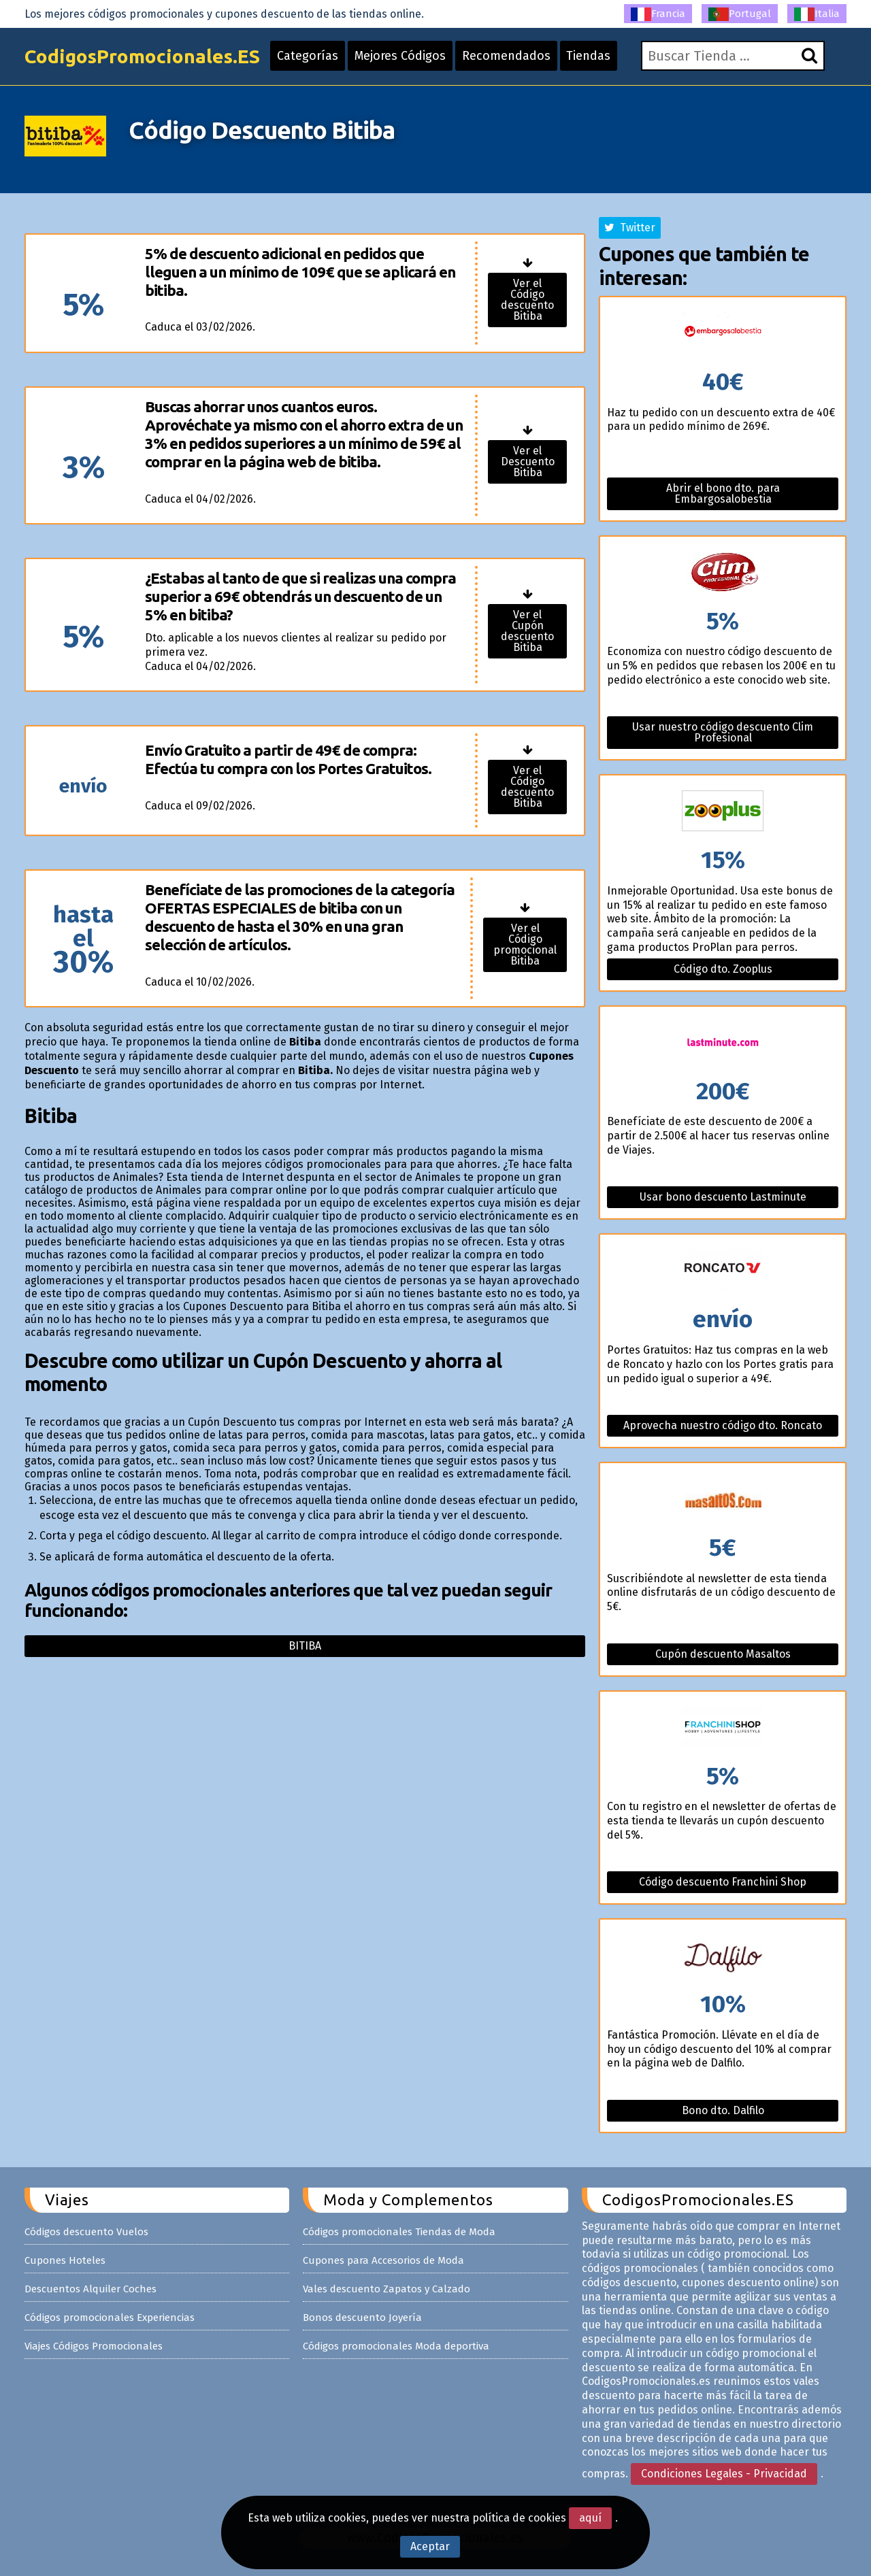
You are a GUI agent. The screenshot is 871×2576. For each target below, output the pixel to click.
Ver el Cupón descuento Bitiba (527, 631)
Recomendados (506, 55)
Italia (817, 14)
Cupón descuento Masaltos (723, 1653)
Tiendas (589, 55)
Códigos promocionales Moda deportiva (396, 2346)
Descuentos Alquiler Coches (90, 2289)
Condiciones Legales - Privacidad (724, 2473)
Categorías (307, 55)
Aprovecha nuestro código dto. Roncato (722, 1425)
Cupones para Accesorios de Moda (383, 2260)
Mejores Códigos (400, 55)
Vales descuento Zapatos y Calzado (386, 2289)
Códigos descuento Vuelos (86, 2232)
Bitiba (305, 1645)
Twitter (629, 227)
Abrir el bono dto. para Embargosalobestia (723, 493)
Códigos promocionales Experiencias (109, 2317)
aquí (590, 2517)
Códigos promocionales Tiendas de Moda (399, 2232)
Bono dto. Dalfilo (723, 2110)
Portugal (739, 14)
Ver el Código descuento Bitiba (527, 299)
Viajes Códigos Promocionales (93, 2346)
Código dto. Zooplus (723, 969)
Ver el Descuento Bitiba (528, 461)
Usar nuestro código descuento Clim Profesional (722, 732)
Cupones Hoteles (64, 2260)
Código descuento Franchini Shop (722, 1881)
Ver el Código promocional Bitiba (525, 944)
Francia (658, 14)
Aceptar (430, 2546)
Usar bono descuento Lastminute (723, 1196)
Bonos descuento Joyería (362, 2317)
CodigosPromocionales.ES (142, 56)
